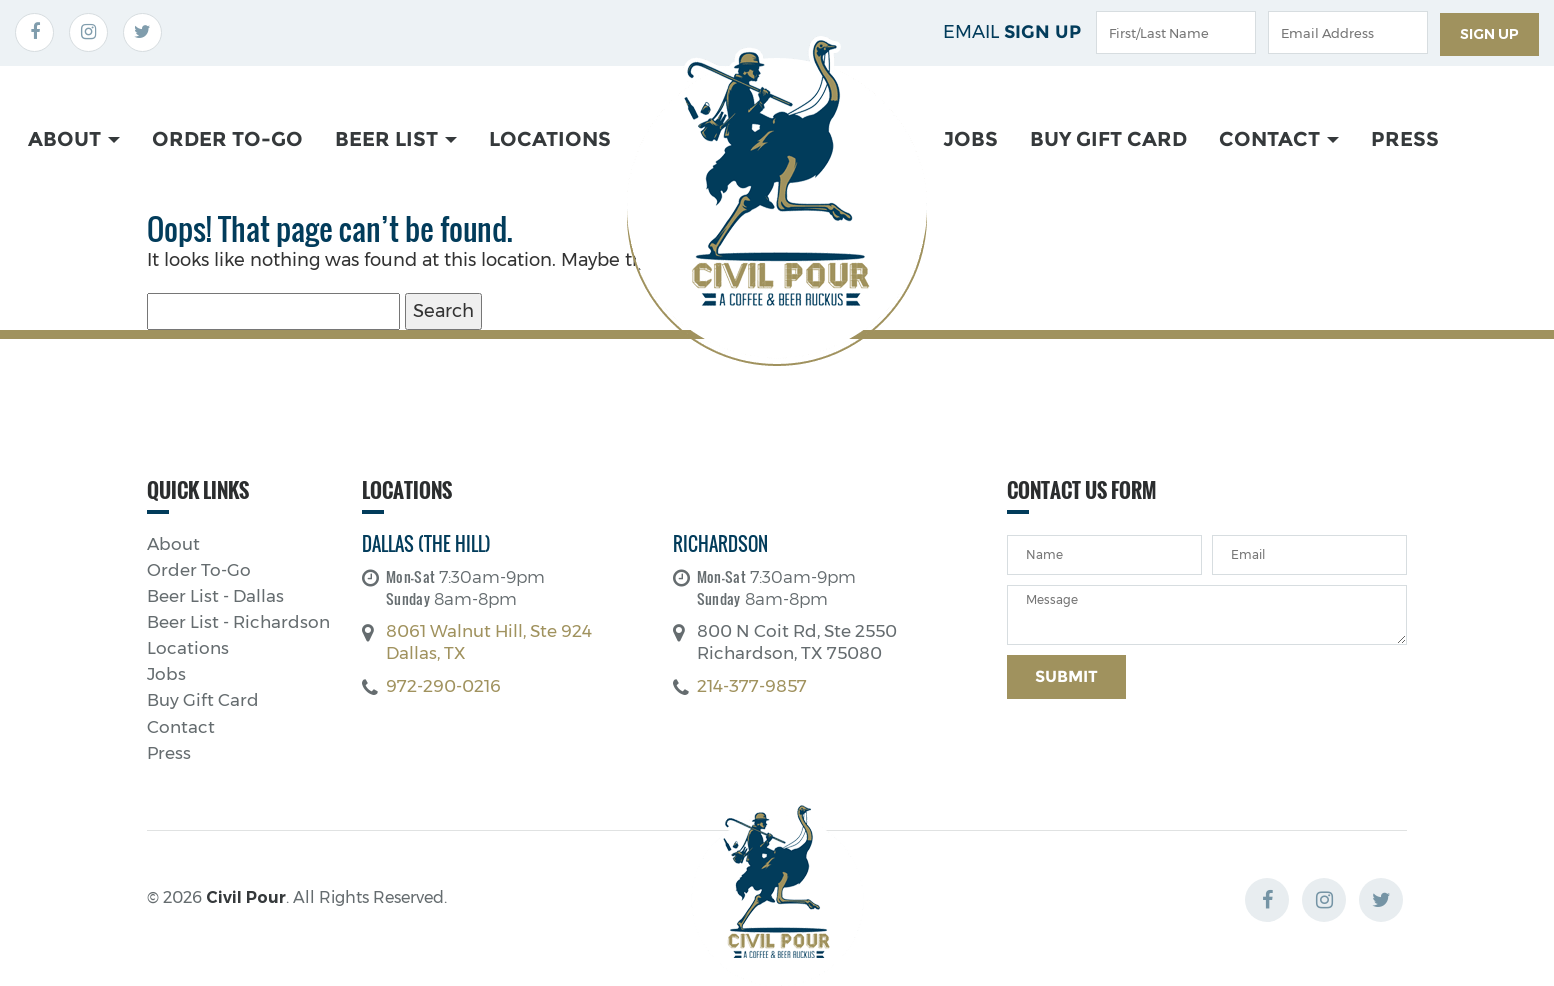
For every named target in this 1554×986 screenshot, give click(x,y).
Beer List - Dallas (215, 596)
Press (1405, 139)
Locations (550, 139)
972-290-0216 (443, 686)
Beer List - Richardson (238, 622)
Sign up (1489, 34)
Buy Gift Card (1108, 139)
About (74, 139)
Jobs (970, 139)
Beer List (396, 139)
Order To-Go (227, 139)
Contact (1279, 139)
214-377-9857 (752, 686)
